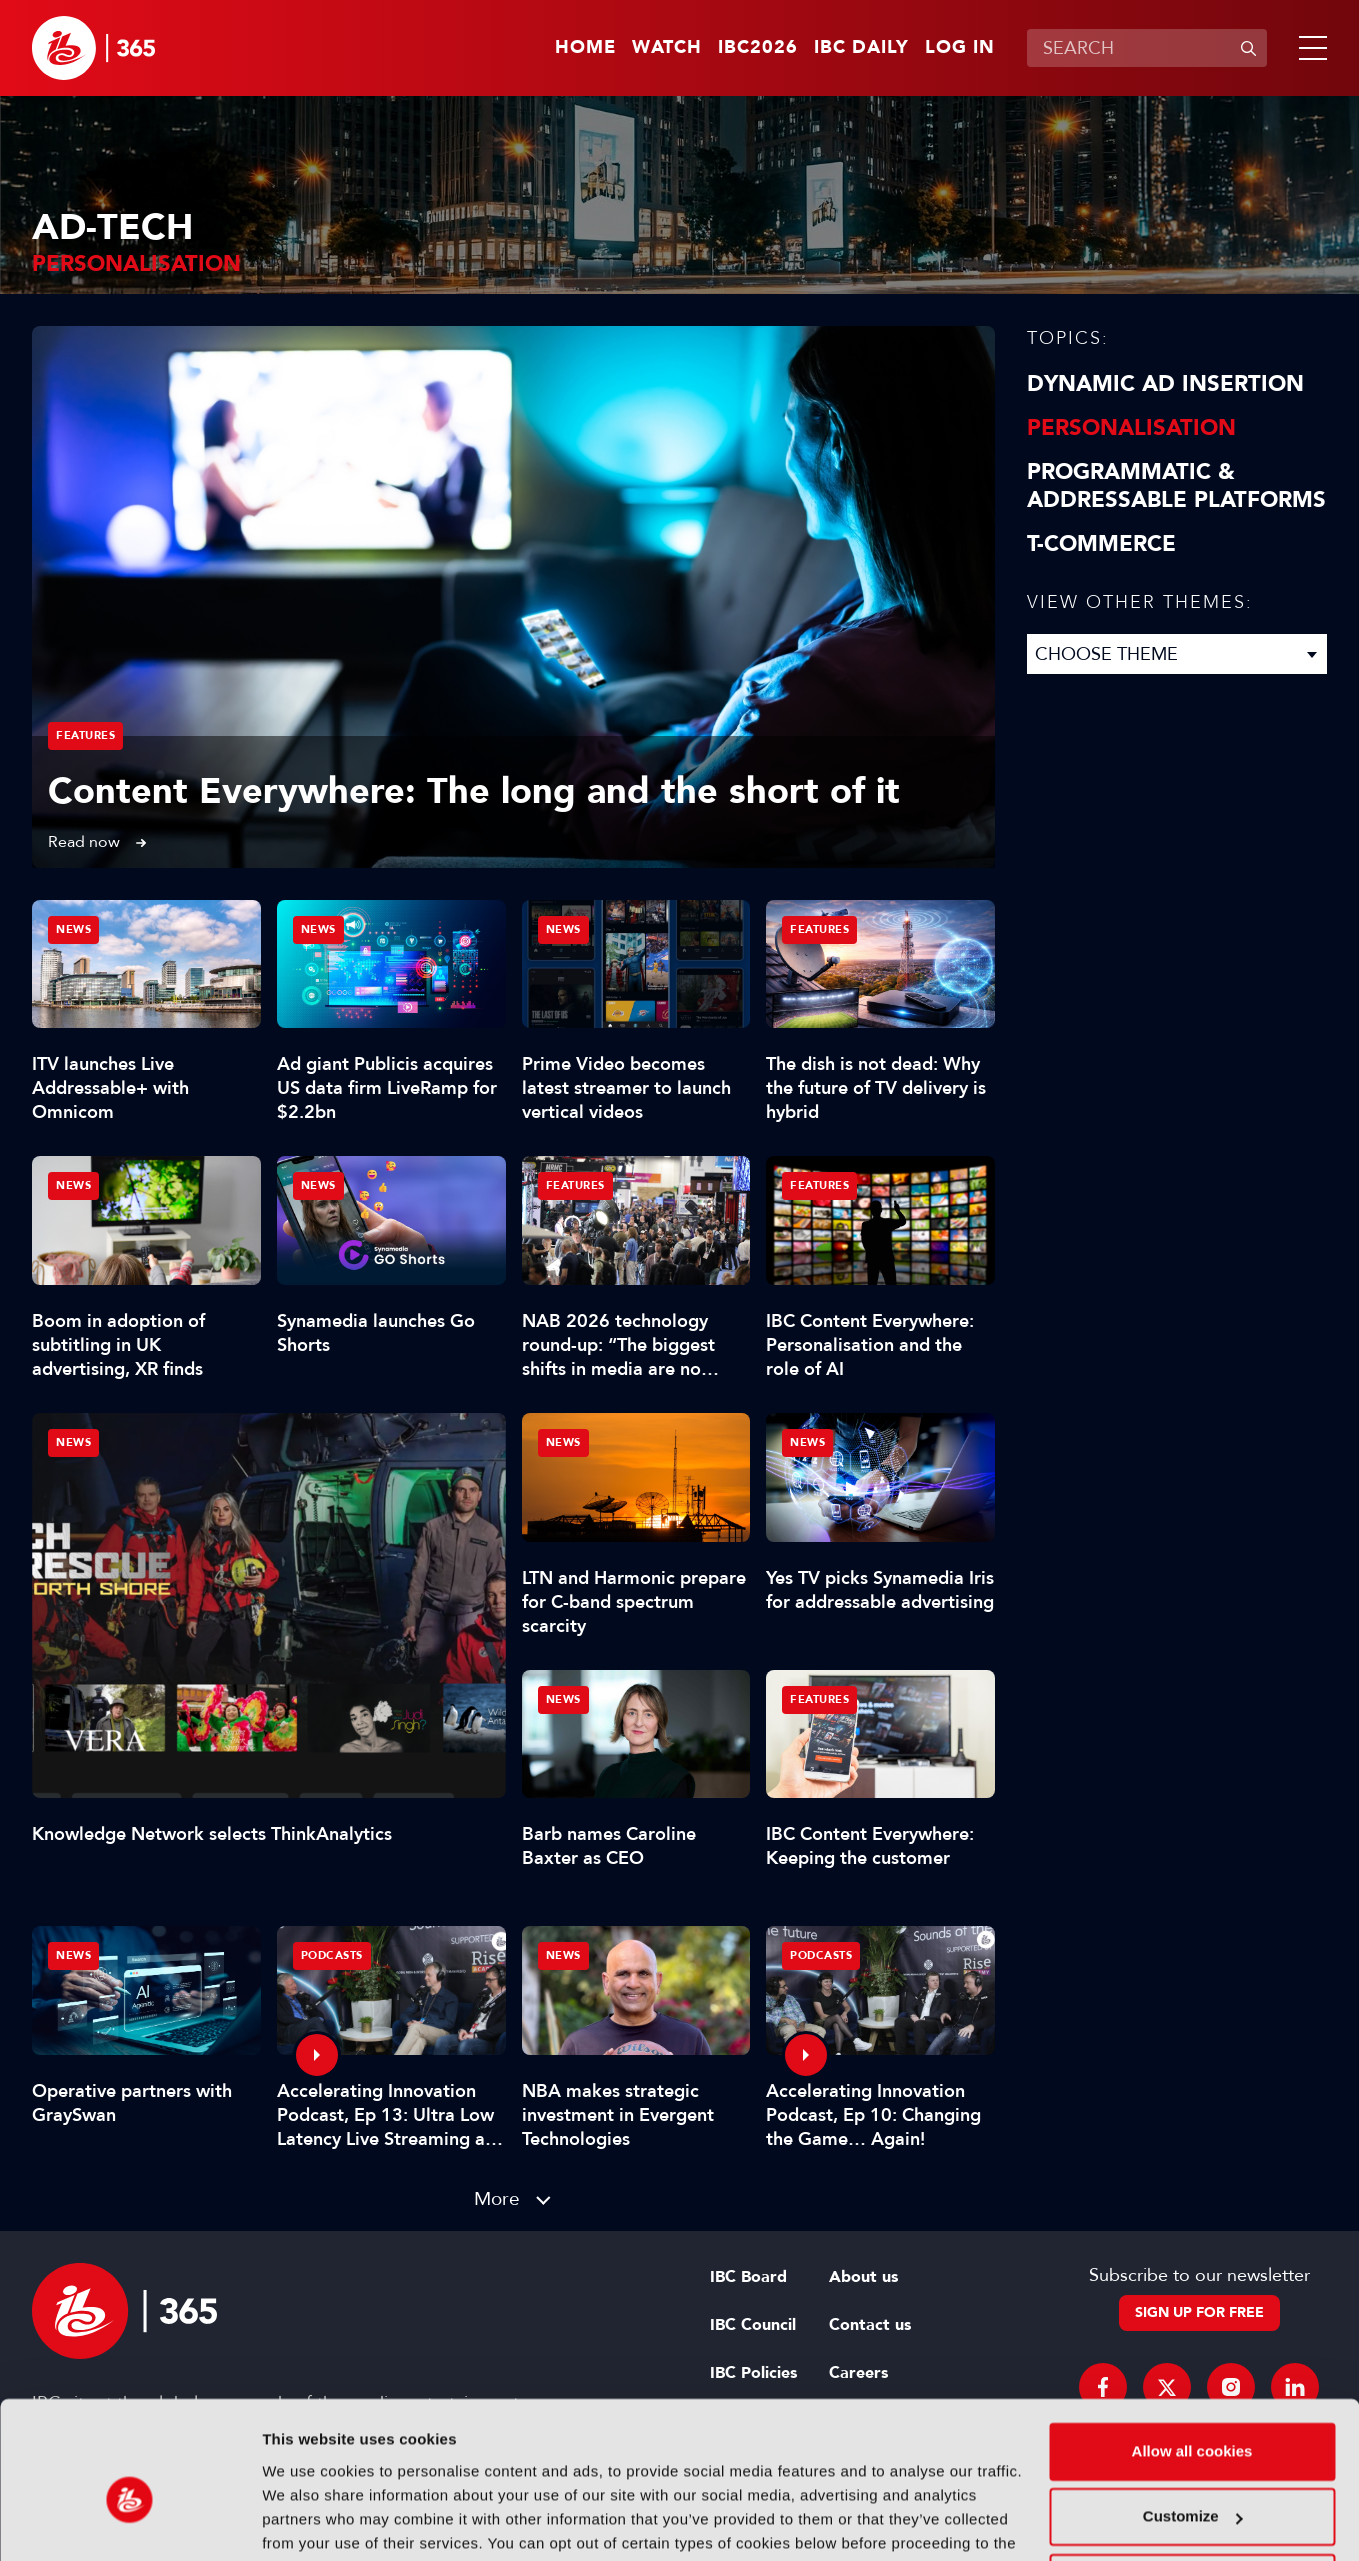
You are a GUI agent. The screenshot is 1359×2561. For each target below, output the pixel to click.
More (497, 2198)
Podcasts (332, 1955)
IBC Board (748, 2277)
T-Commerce (1101, 544)
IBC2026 (758, 48)
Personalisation (1131, 428)
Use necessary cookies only (1192, 2481)
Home (585, 48)
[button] (1309, 48)
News (73, 1442)
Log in (960, 48)
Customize (1193, 2415)
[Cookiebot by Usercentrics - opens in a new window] (129, 2522)
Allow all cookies (1192, 2350)
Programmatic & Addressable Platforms (1176, 486)
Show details (308, 2521)
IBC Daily (861, 48)
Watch (667, 48)
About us (863, 2277)
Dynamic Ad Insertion (1165, 384)
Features (85, 735)
